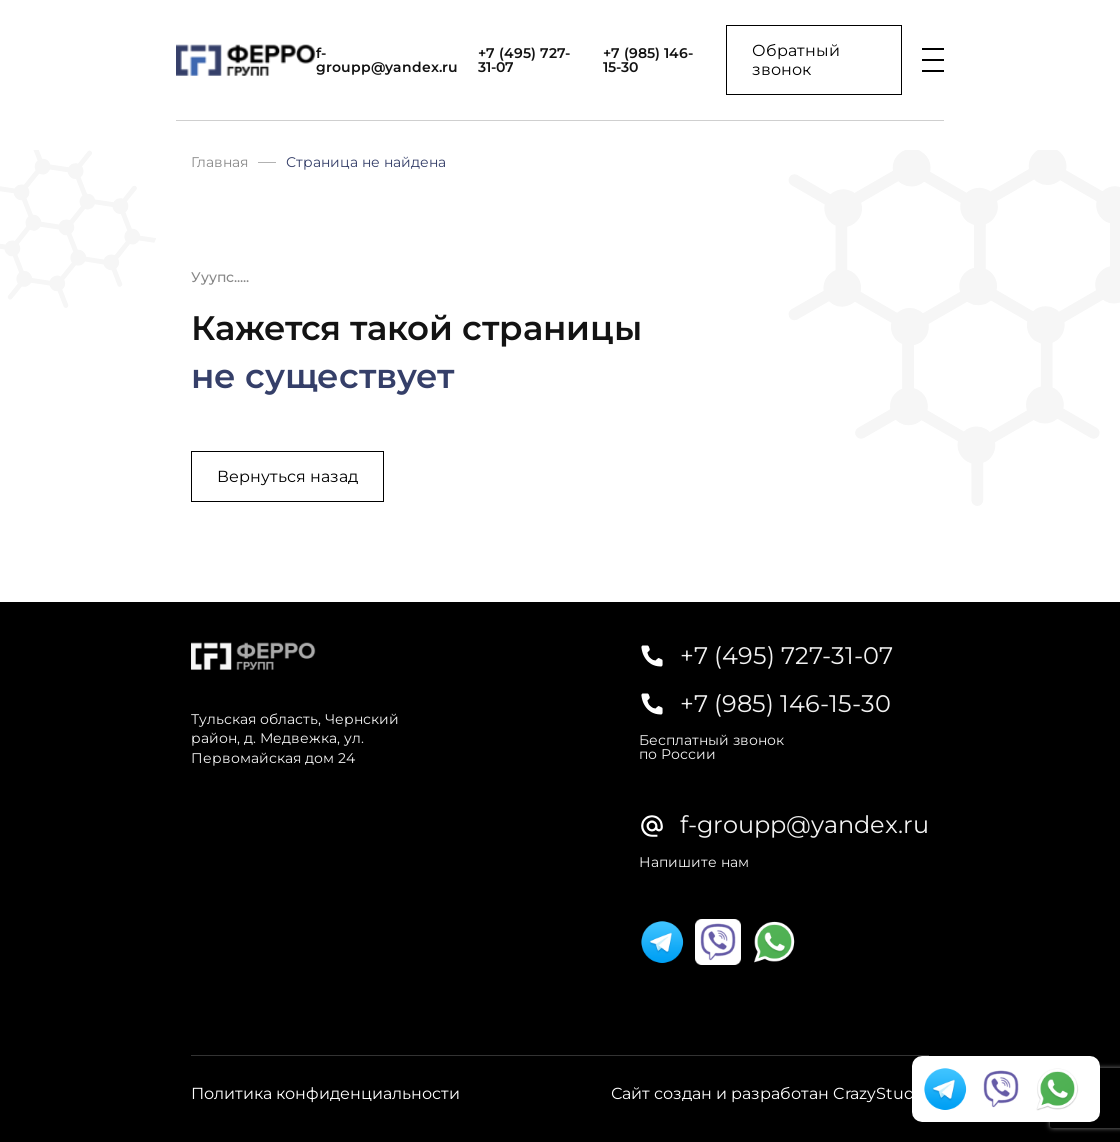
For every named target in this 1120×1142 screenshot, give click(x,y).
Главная (219, 162)
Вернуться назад (287, 476)
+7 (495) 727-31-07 (524, 60)
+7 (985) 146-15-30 (648, 60)
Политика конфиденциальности (325, 1094)
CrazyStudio (881, 1093)
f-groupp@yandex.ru (387, 60)
